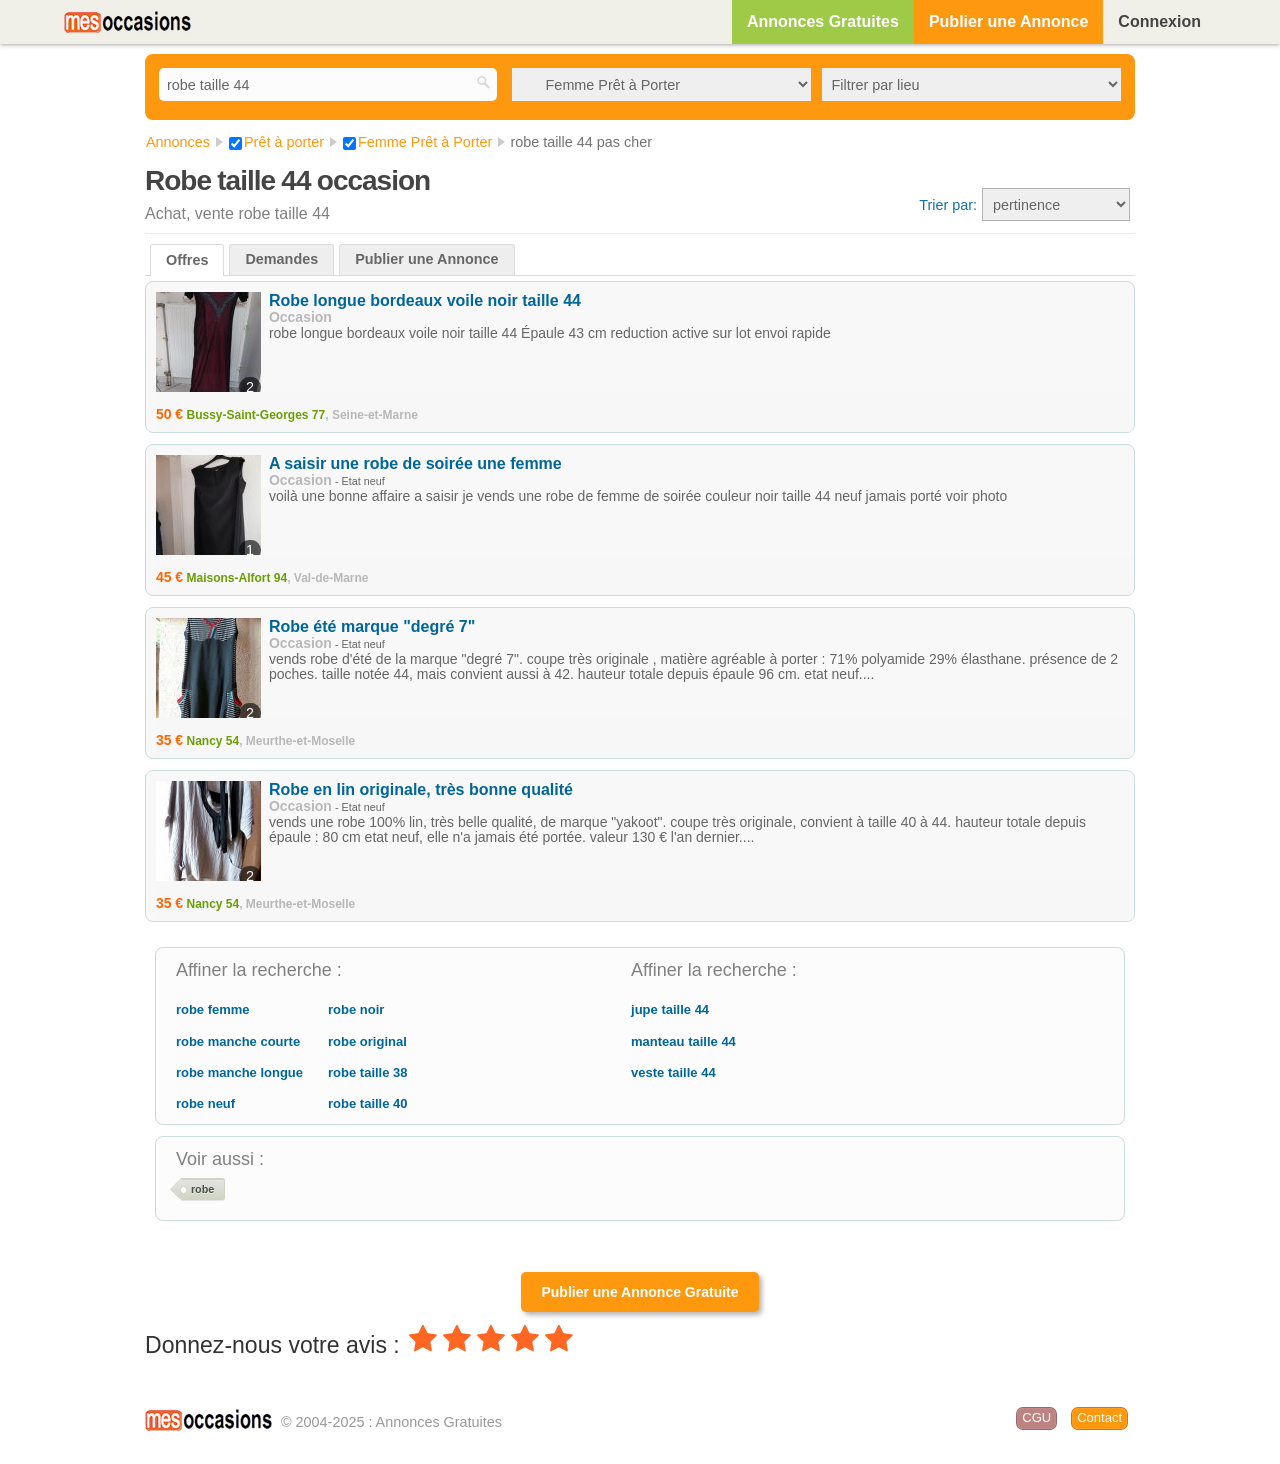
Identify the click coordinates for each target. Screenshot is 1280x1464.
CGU (1036, 1417)
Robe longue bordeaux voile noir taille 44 (425, 300)
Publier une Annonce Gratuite (639, 1292)
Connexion (1159, 21)
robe (202, 1189)
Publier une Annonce (1008, 21)
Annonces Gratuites (823, 21)
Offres (187, 260)
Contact (1099, 1417)
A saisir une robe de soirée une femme (415, 463)
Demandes (281, 259)
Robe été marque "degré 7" (372, 626)
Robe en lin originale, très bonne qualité (421, 789)
